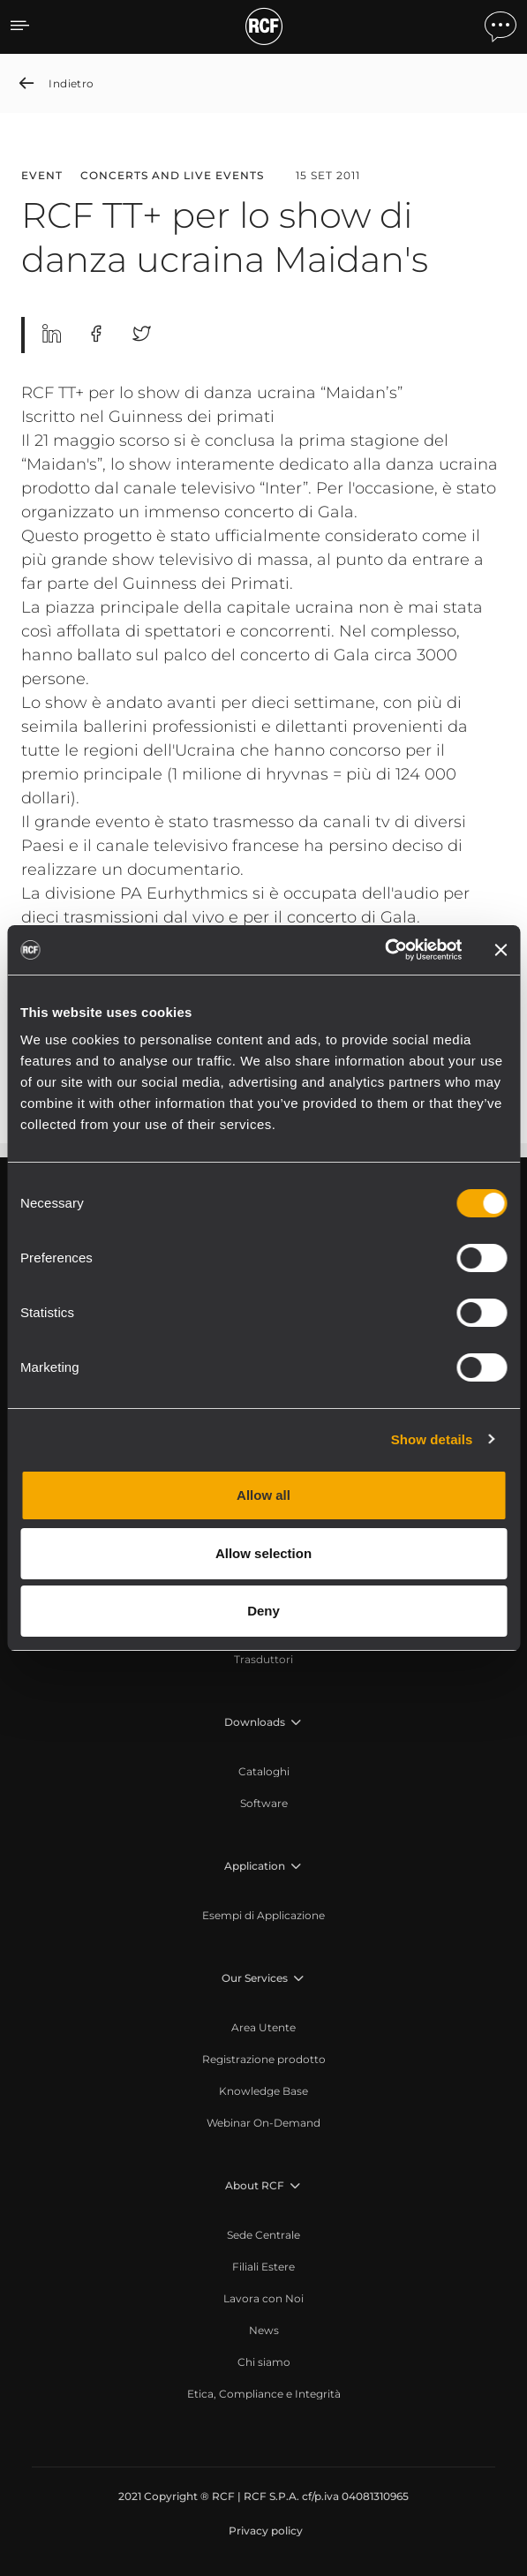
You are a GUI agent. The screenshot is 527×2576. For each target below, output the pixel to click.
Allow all (263, 1495)
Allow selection (263, 1553)
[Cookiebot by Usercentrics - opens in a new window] (384, 949)
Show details (432, 1439)
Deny (263, 1610)
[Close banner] (500, 950)
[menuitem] (263, 1660)
